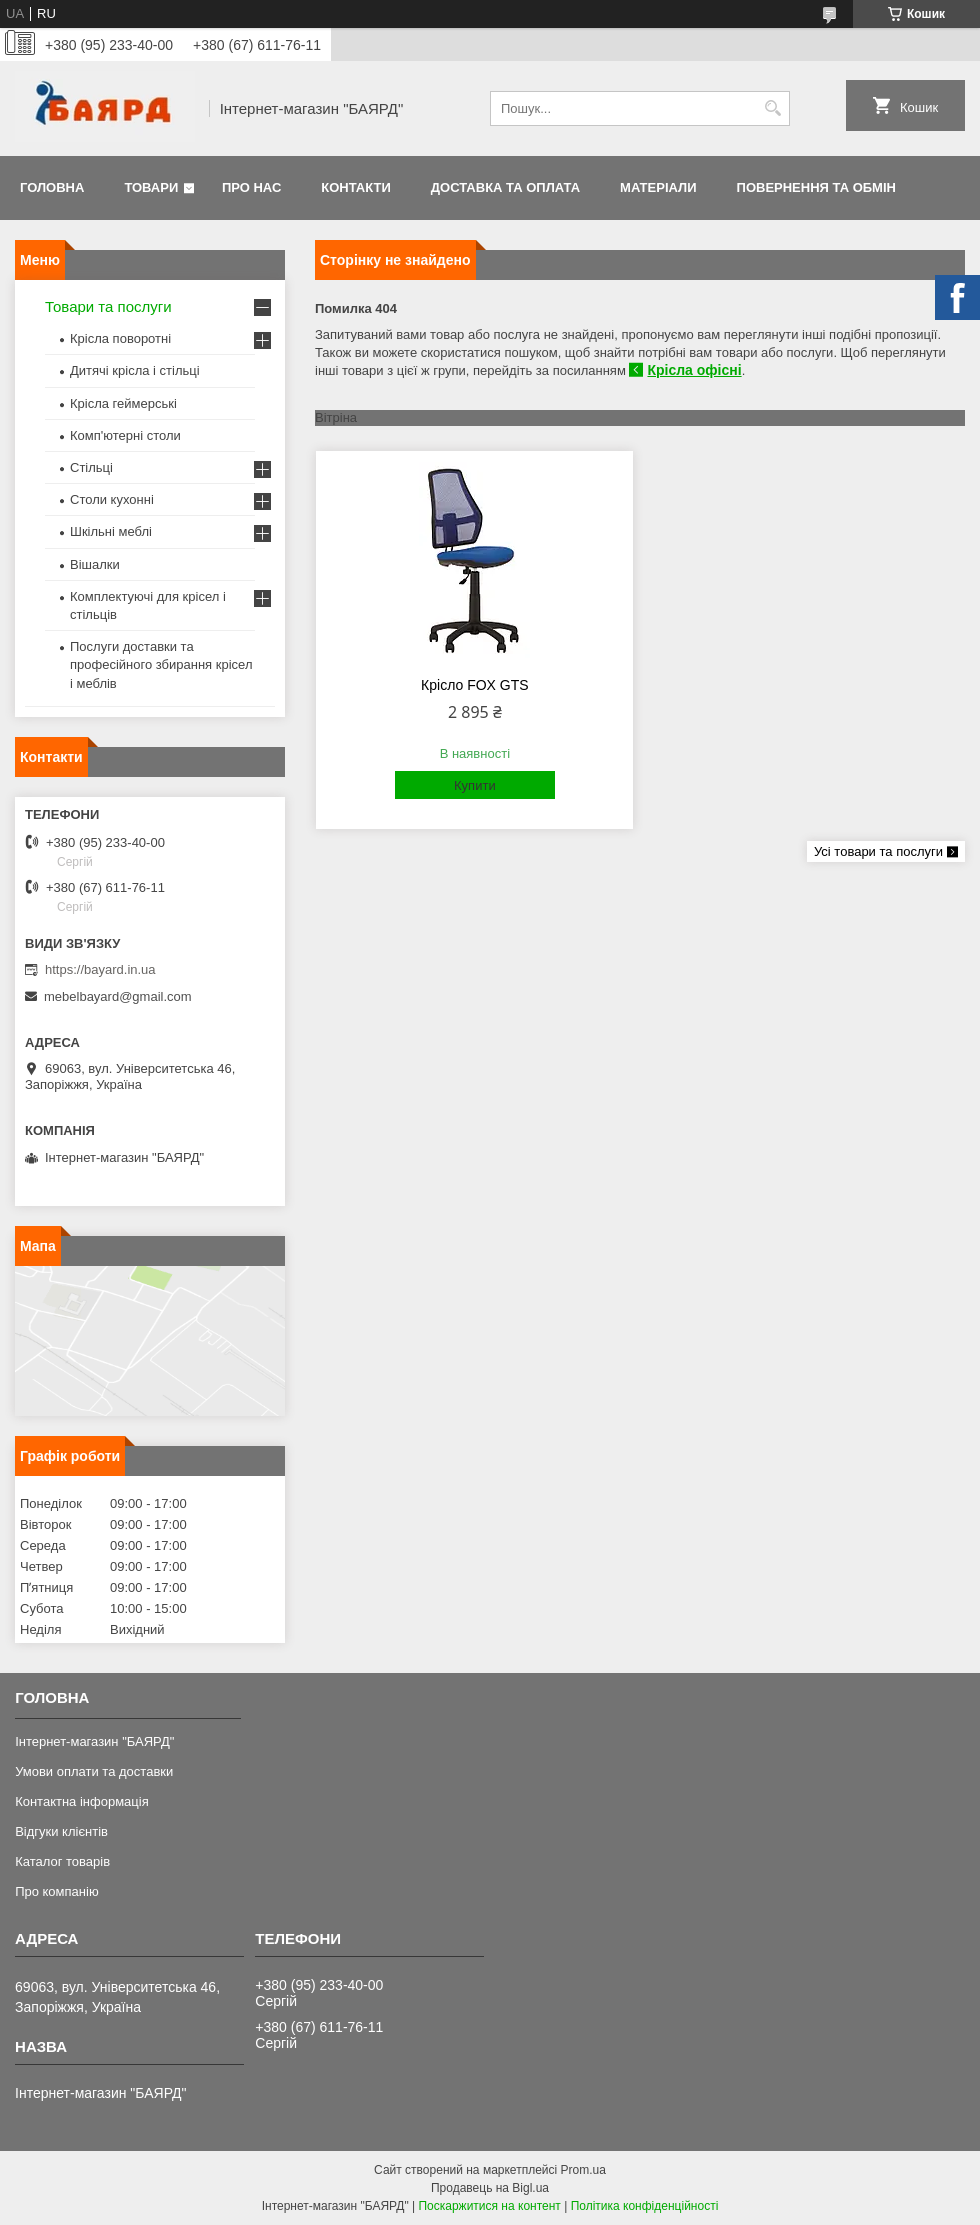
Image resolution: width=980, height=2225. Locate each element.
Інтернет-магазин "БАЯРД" (94, 1741)
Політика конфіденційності (645, 2206)
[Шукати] (772, 108)
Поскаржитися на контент (489, 2206)
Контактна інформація (82, 1801)
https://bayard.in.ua (100, 969)
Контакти (356, 187)
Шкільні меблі (111, 531)
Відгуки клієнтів (61, 1831)
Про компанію (57, 1891)
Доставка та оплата (505, 187)
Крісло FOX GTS (475, 685)
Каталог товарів (62, 1861)
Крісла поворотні (120, 338)
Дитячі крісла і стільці (135, 370)
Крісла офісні (694, 370)
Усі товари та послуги (878, 851)
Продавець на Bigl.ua (490, 2188)
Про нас (251, 187)
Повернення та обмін (816, 187)
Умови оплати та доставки (94, 1771)
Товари (151, 187)
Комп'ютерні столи (125, 435)
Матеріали (658, 187)
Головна (52, 187)
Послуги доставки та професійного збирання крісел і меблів (161, 664)
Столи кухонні (112, 499)
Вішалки (95, 564)
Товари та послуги (108, 306)
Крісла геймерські (123, 403)
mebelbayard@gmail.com (118, 996)
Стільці (91, 467)
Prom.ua (583, 2170)
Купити (475, 785)
